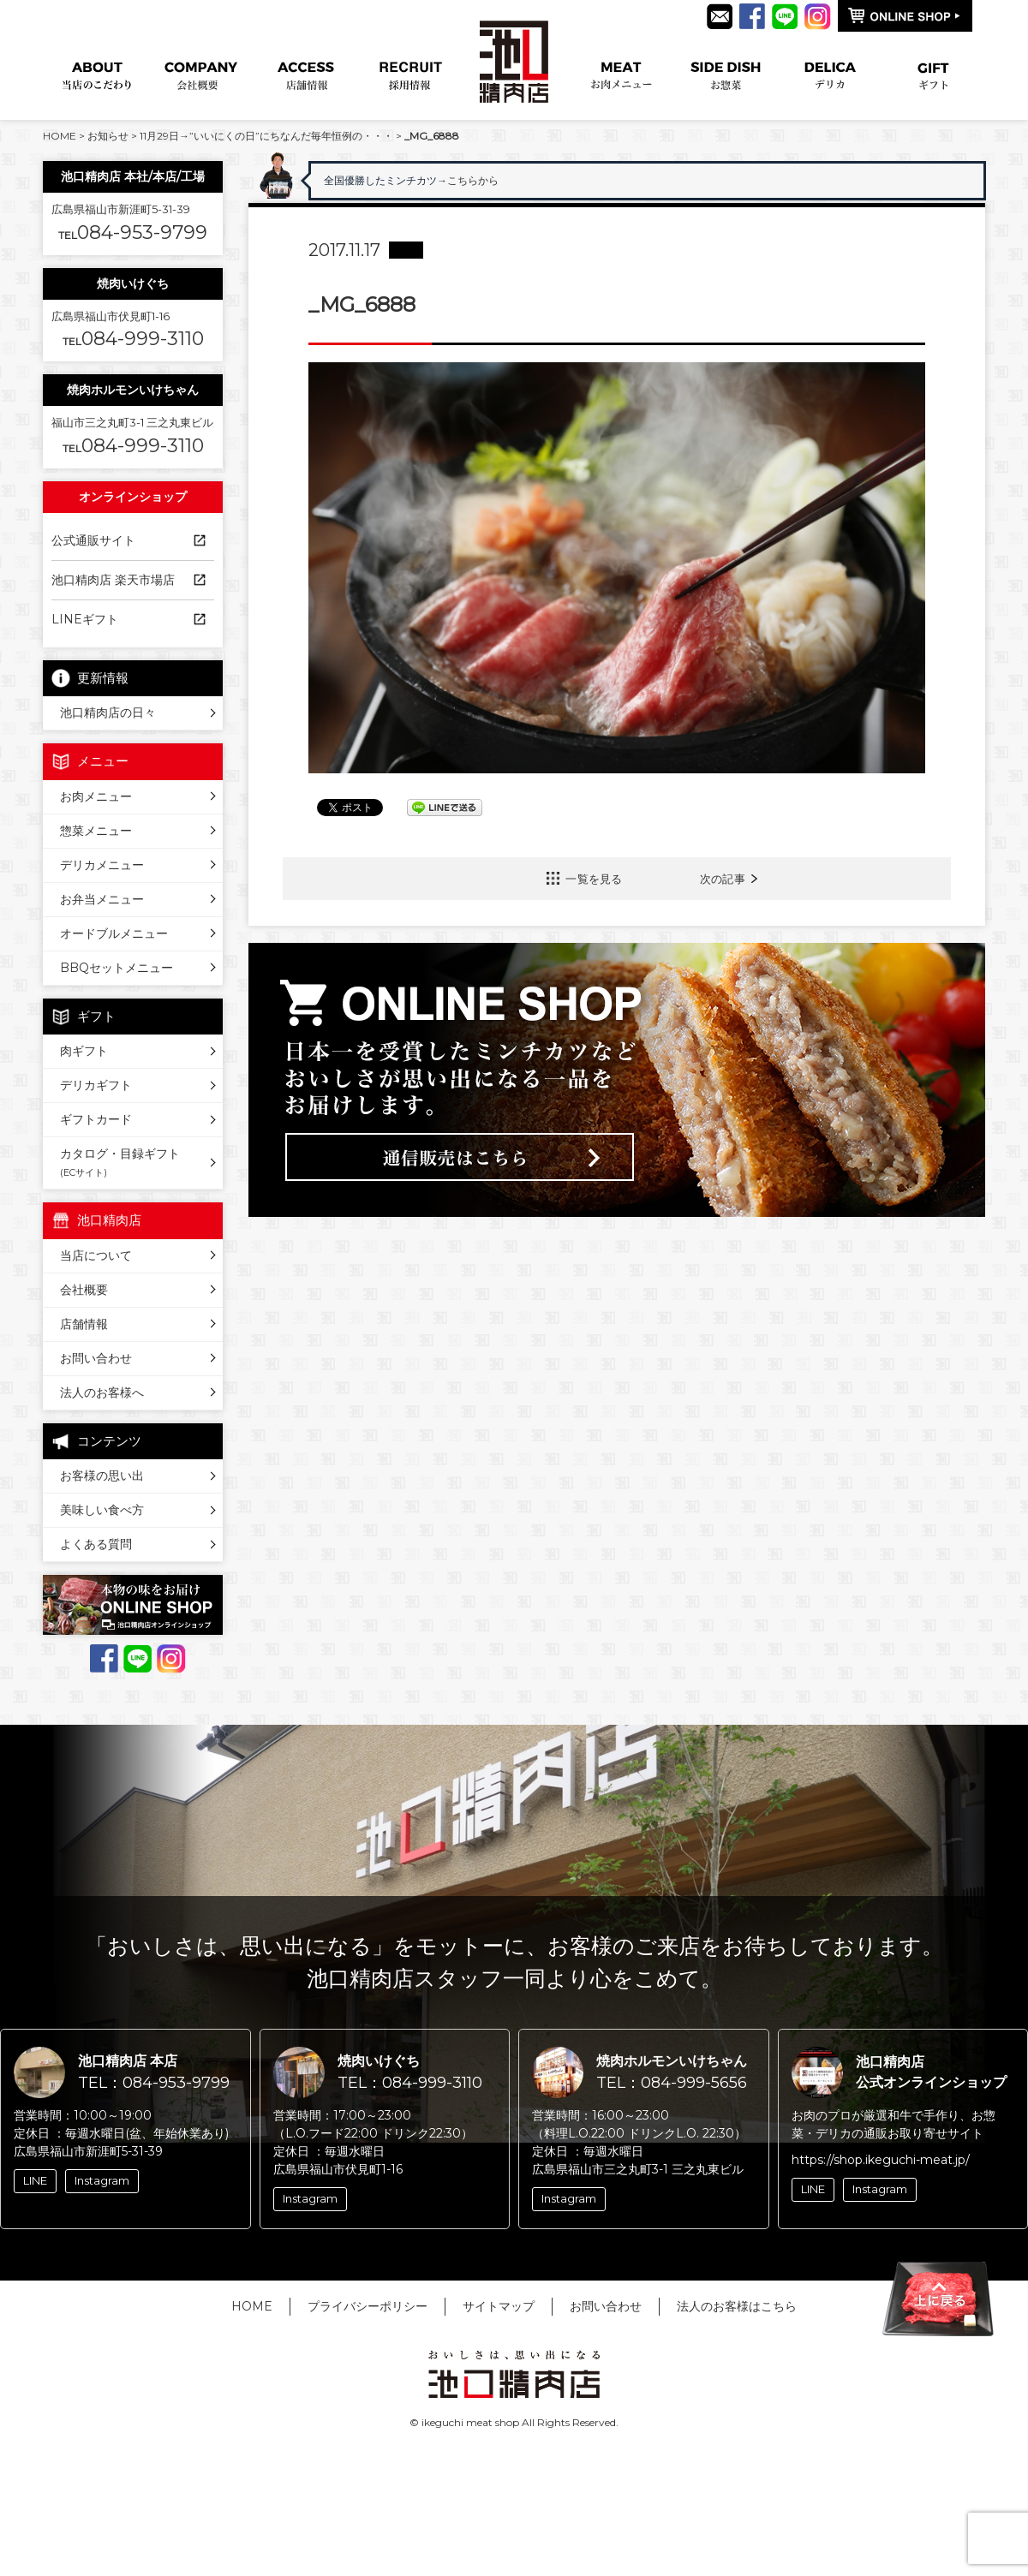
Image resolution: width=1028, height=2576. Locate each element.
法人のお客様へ (102, 1392)
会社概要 (84, 1289)
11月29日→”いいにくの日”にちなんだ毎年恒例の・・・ (266, 135)
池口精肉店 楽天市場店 (113, 579)
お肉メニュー (96, 796)
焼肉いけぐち (133, 283)
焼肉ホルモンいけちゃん (133, 389)
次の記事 (722, 879)
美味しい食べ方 (102, 1510)
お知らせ (107, 135)
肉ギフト (84, 1050)
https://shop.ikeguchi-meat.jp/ (881, 2160)
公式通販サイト (93, 540)
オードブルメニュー (114, 933)
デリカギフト (96, 1085)
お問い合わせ (96, 1358)
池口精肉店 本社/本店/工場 (133, 176)
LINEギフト (84, 619)
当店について (96, 1255)
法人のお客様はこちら (737, 2306)
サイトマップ (499, 2306)
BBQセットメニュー (116, 967)
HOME (59, 135)
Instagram (102, 2180)
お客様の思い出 (102, 1475)
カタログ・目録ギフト (120, 1162)
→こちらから (510, 180)
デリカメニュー (102, 865)
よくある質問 (96, 1544)
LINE (35, 2180)
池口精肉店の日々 (108, 712)
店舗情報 (84, 1324)
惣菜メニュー (96, 830)
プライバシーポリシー (367, 2306)
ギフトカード (96, 1119)
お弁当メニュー (102, 899)
